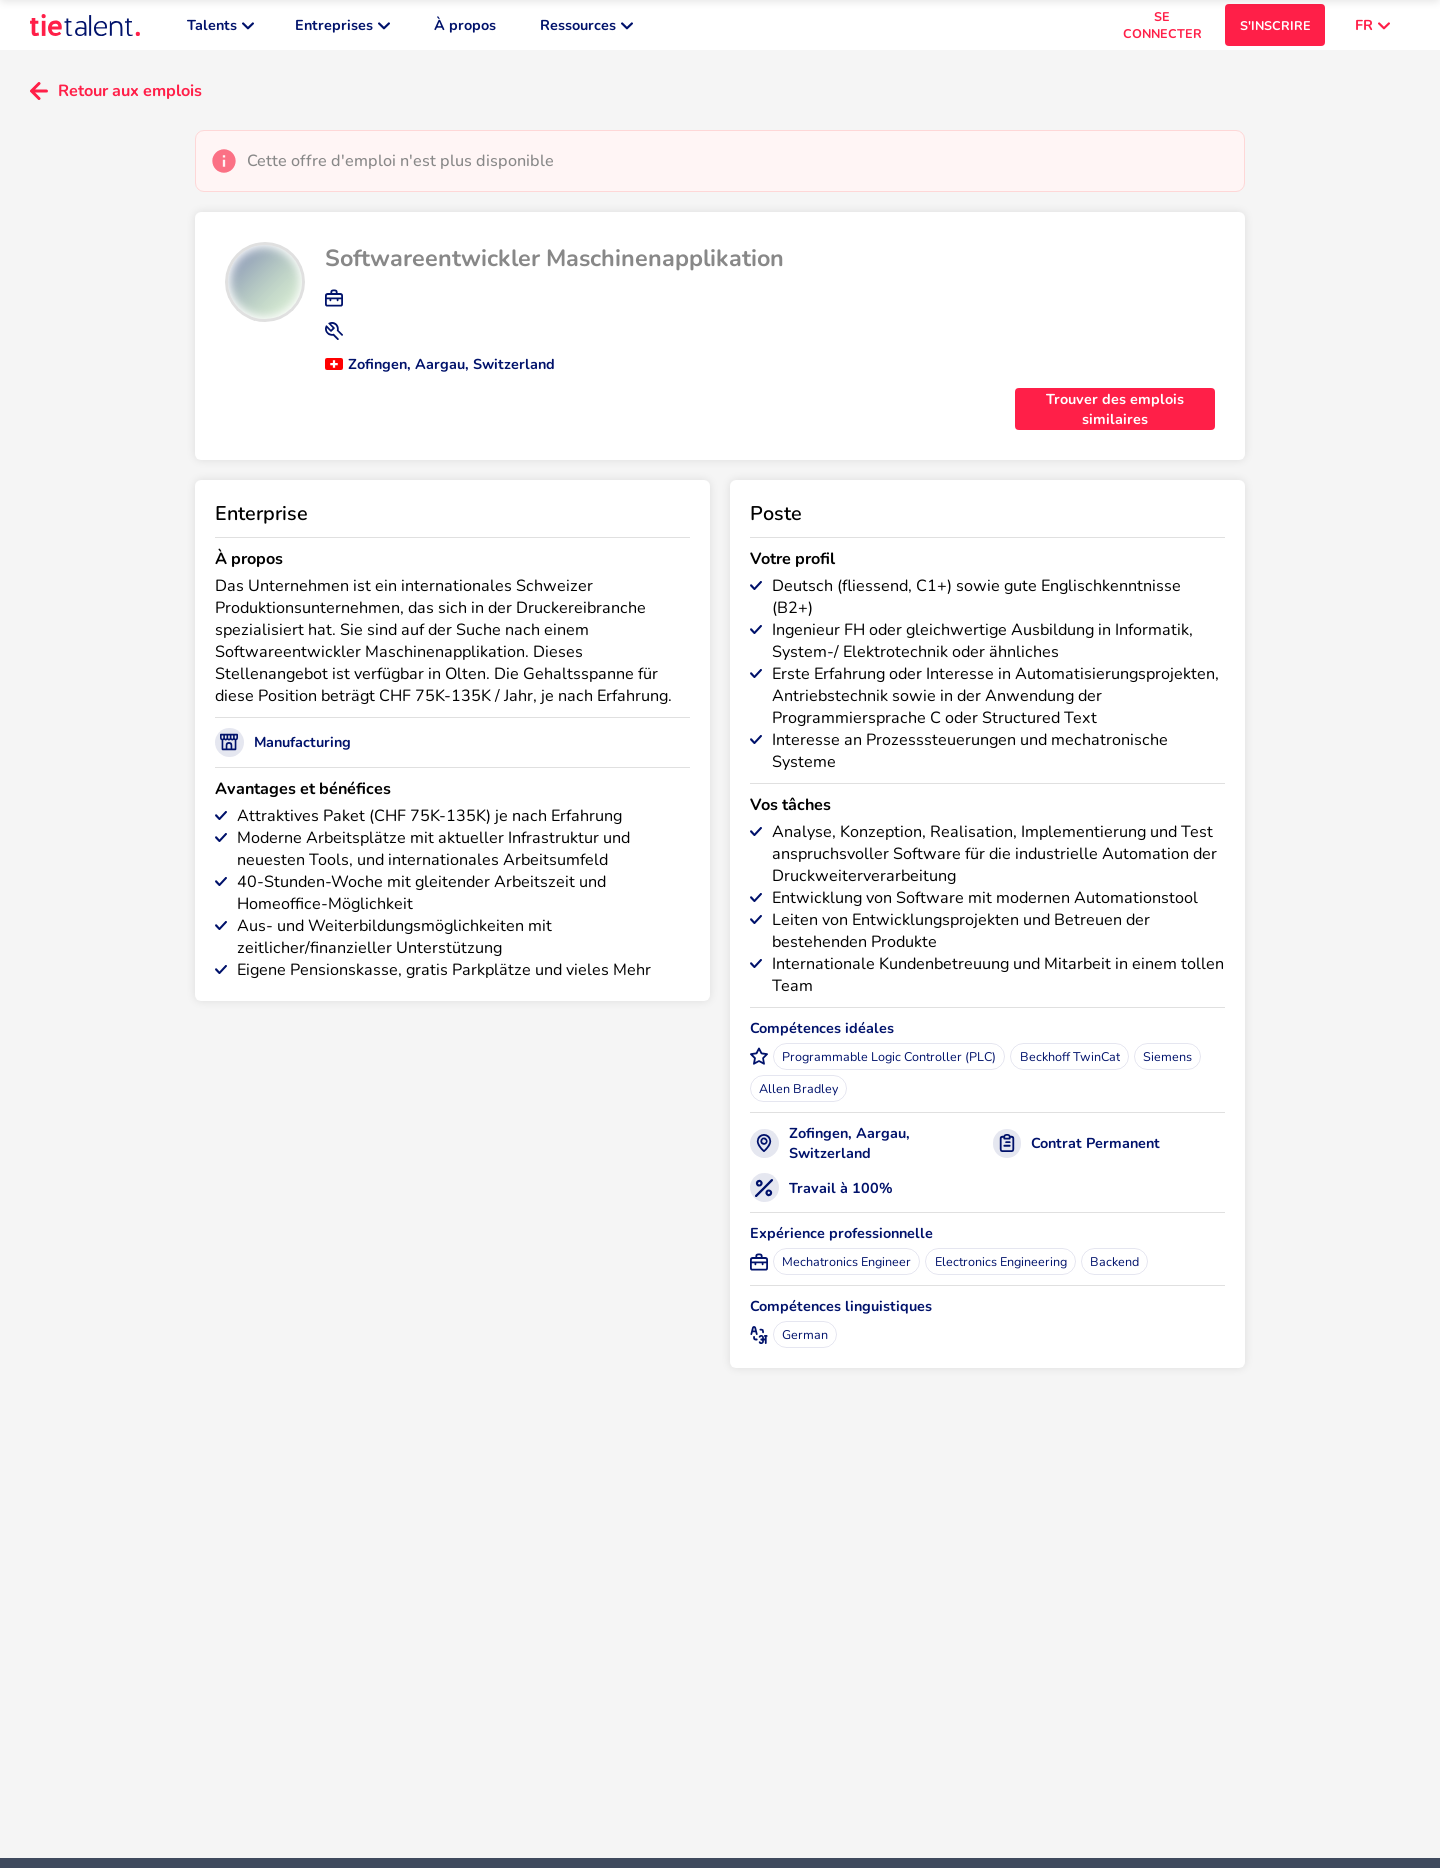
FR (1372, 30)
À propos (465, 30)
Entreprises (342, 30)
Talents (220, 30)
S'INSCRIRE (1275, 30)
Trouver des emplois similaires (1115, 419)
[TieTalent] (85, 30)
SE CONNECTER (1162, 30)
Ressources (586, 30)
